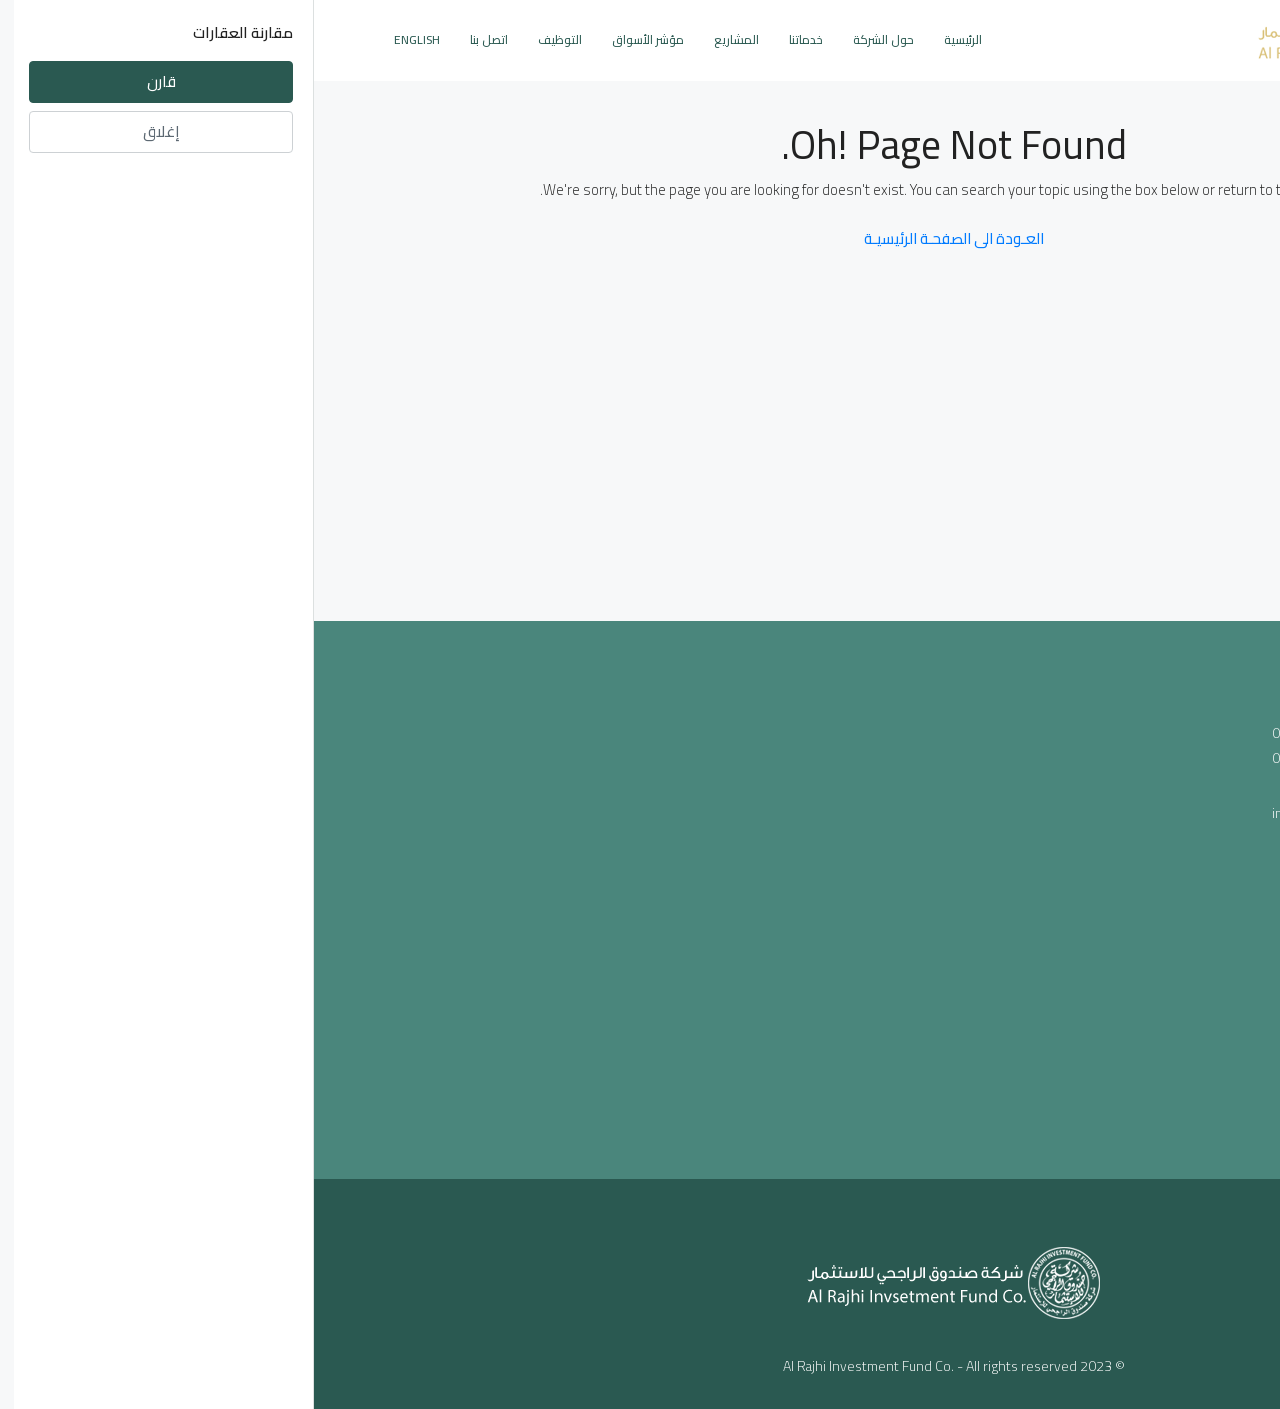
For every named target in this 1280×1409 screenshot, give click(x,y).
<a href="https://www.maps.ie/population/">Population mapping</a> (640, 896)
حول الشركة (569, 39)
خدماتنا (492, 39)
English (103, 39)
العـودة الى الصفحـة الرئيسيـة (640, 238)
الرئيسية (649, 39)
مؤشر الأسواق (334, 39)
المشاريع (422, 39)
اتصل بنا (175, 39)
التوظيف (246, 39)
